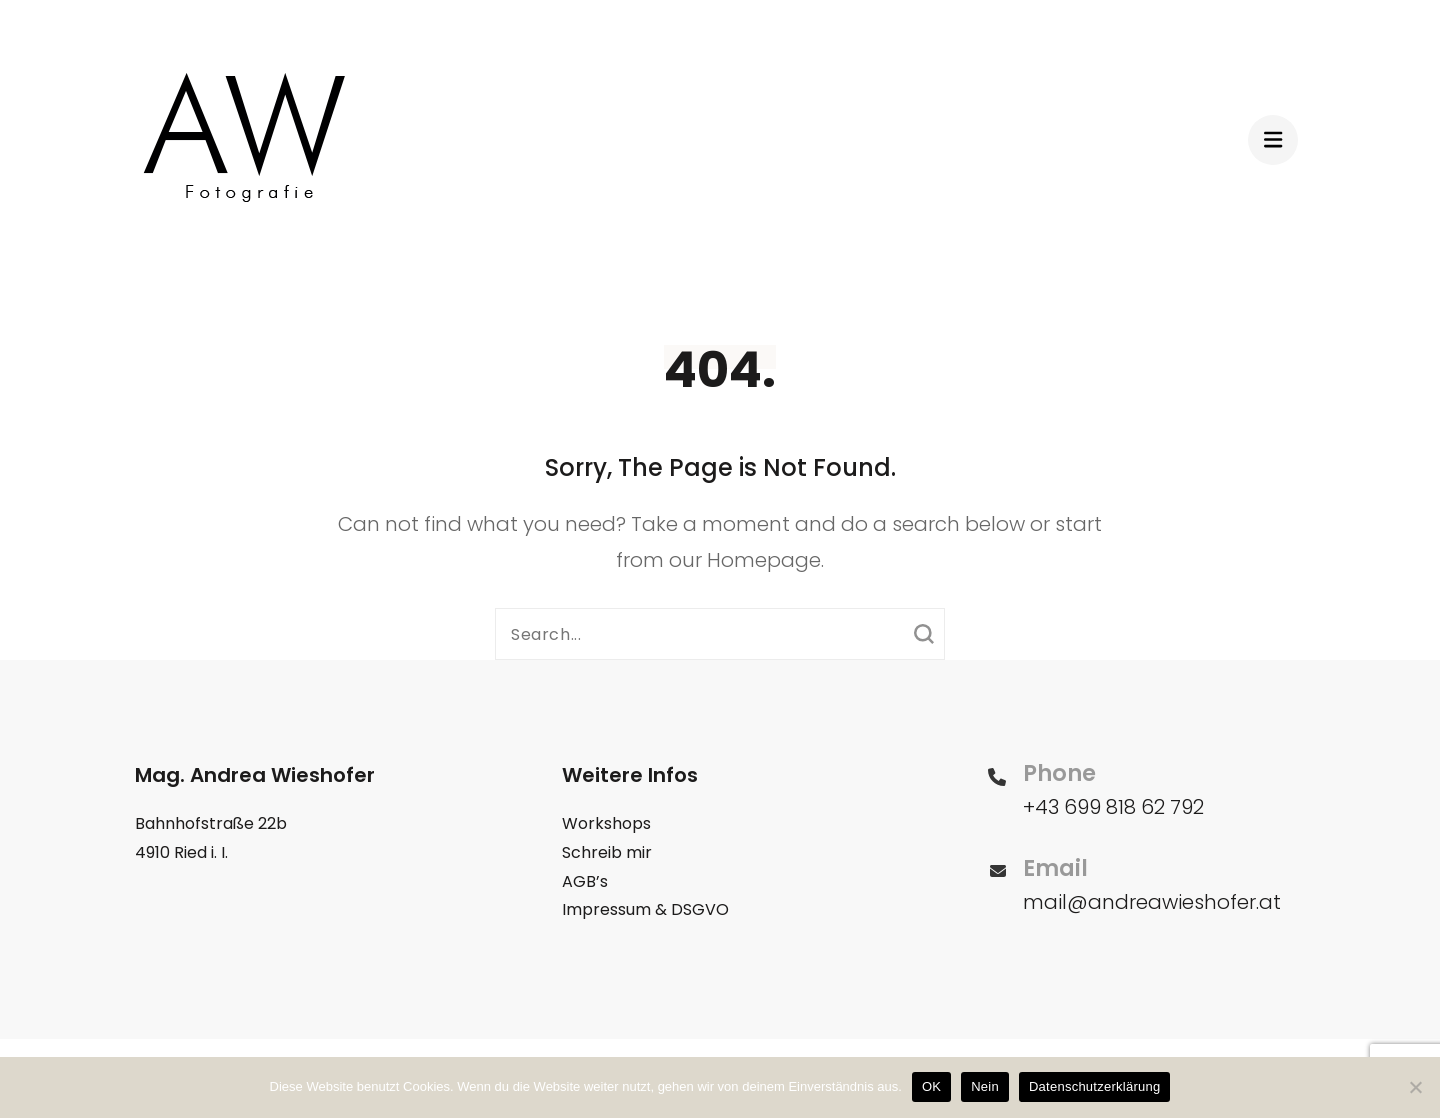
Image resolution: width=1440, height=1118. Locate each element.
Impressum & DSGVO (645, 909)
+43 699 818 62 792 (1113, 807)
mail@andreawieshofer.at (1152, 902)
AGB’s (585, 881)
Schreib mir (607, 852)
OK (931, 1086)
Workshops (606, 823)
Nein (985, 1086)
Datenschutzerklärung (1094, 1086)
